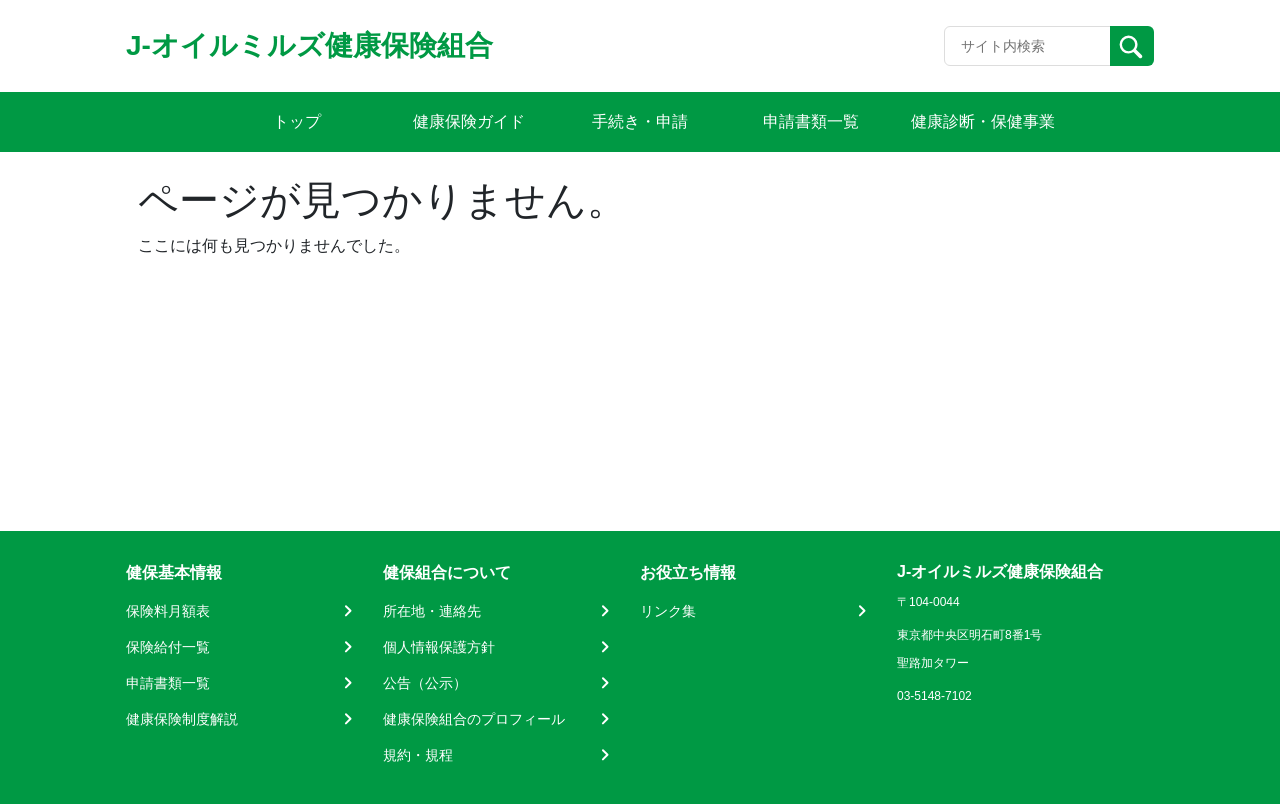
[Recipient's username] (1027, 46)
